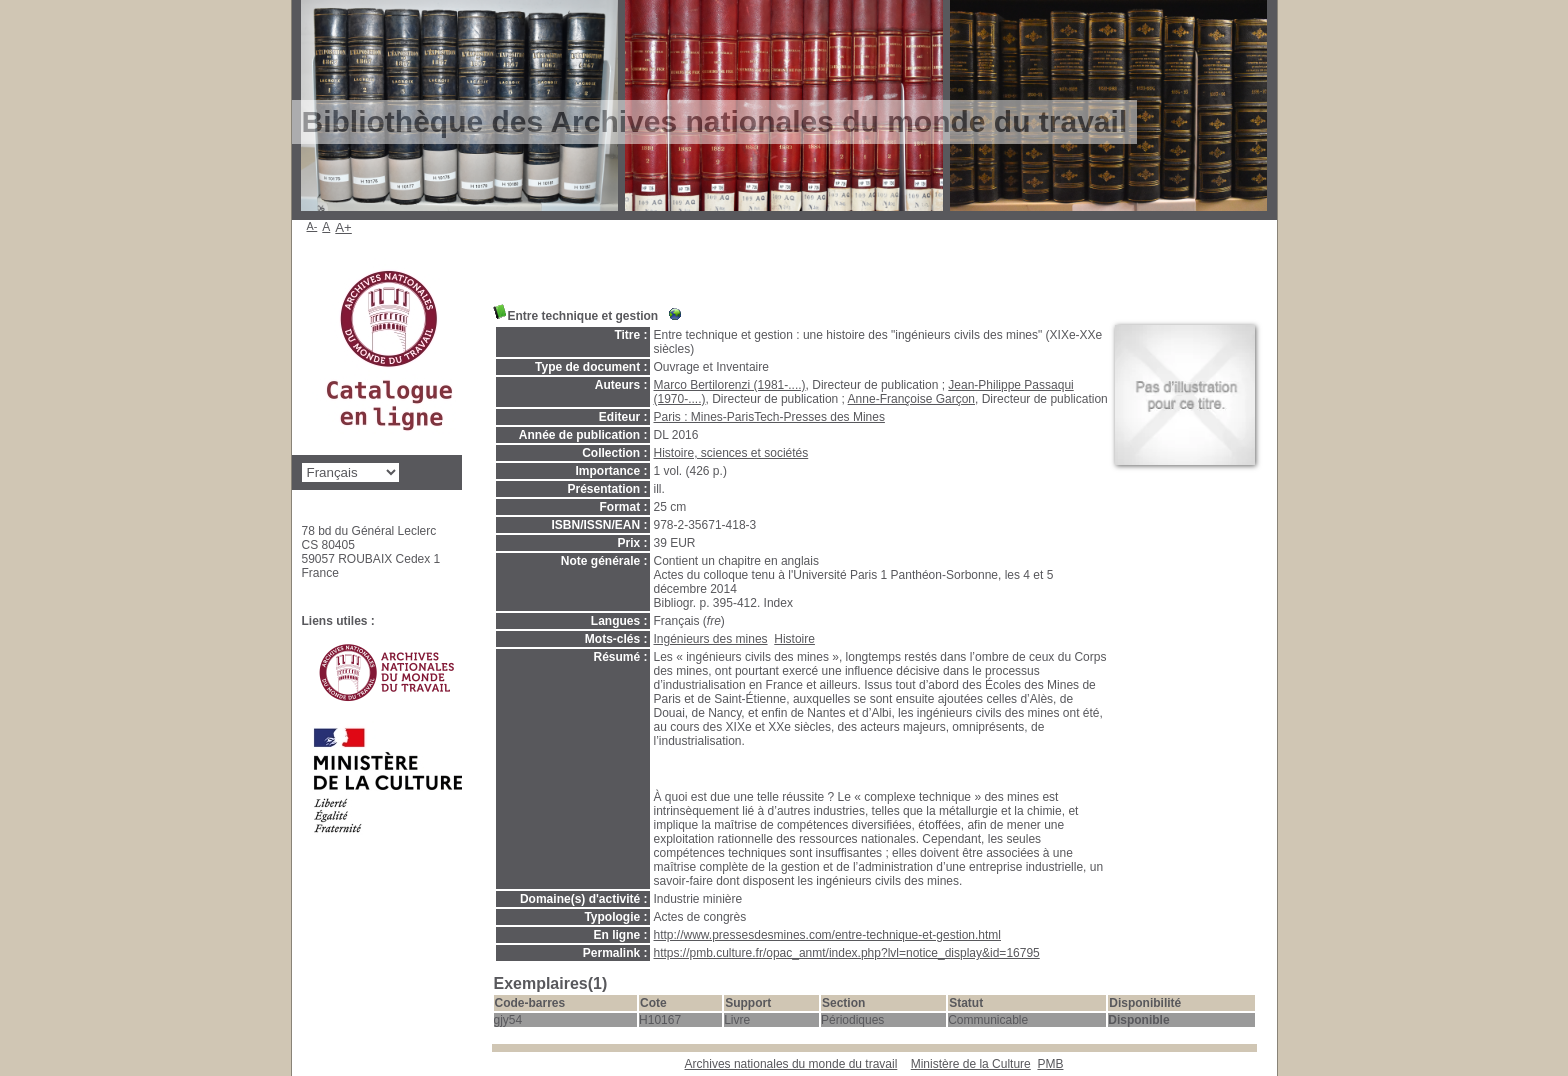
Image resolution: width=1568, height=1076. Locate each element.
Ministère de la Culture (971, 1064)
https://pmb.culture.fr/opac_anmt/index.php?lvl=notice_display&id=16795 (847, 953)
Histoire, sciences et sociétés (731, 453)
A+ (343, 227)
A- (312, 226)
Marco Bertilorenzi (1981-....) (730, 385)
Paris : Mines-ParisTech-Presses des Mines (769, 417)
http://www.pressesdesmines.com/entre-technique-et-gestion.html (828, 935)
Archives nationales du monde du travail (791, 1064)
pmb (1050, 1064)
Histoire (794, 639)
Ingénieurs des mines (711, 639)
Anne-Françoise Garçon (911, 399)
